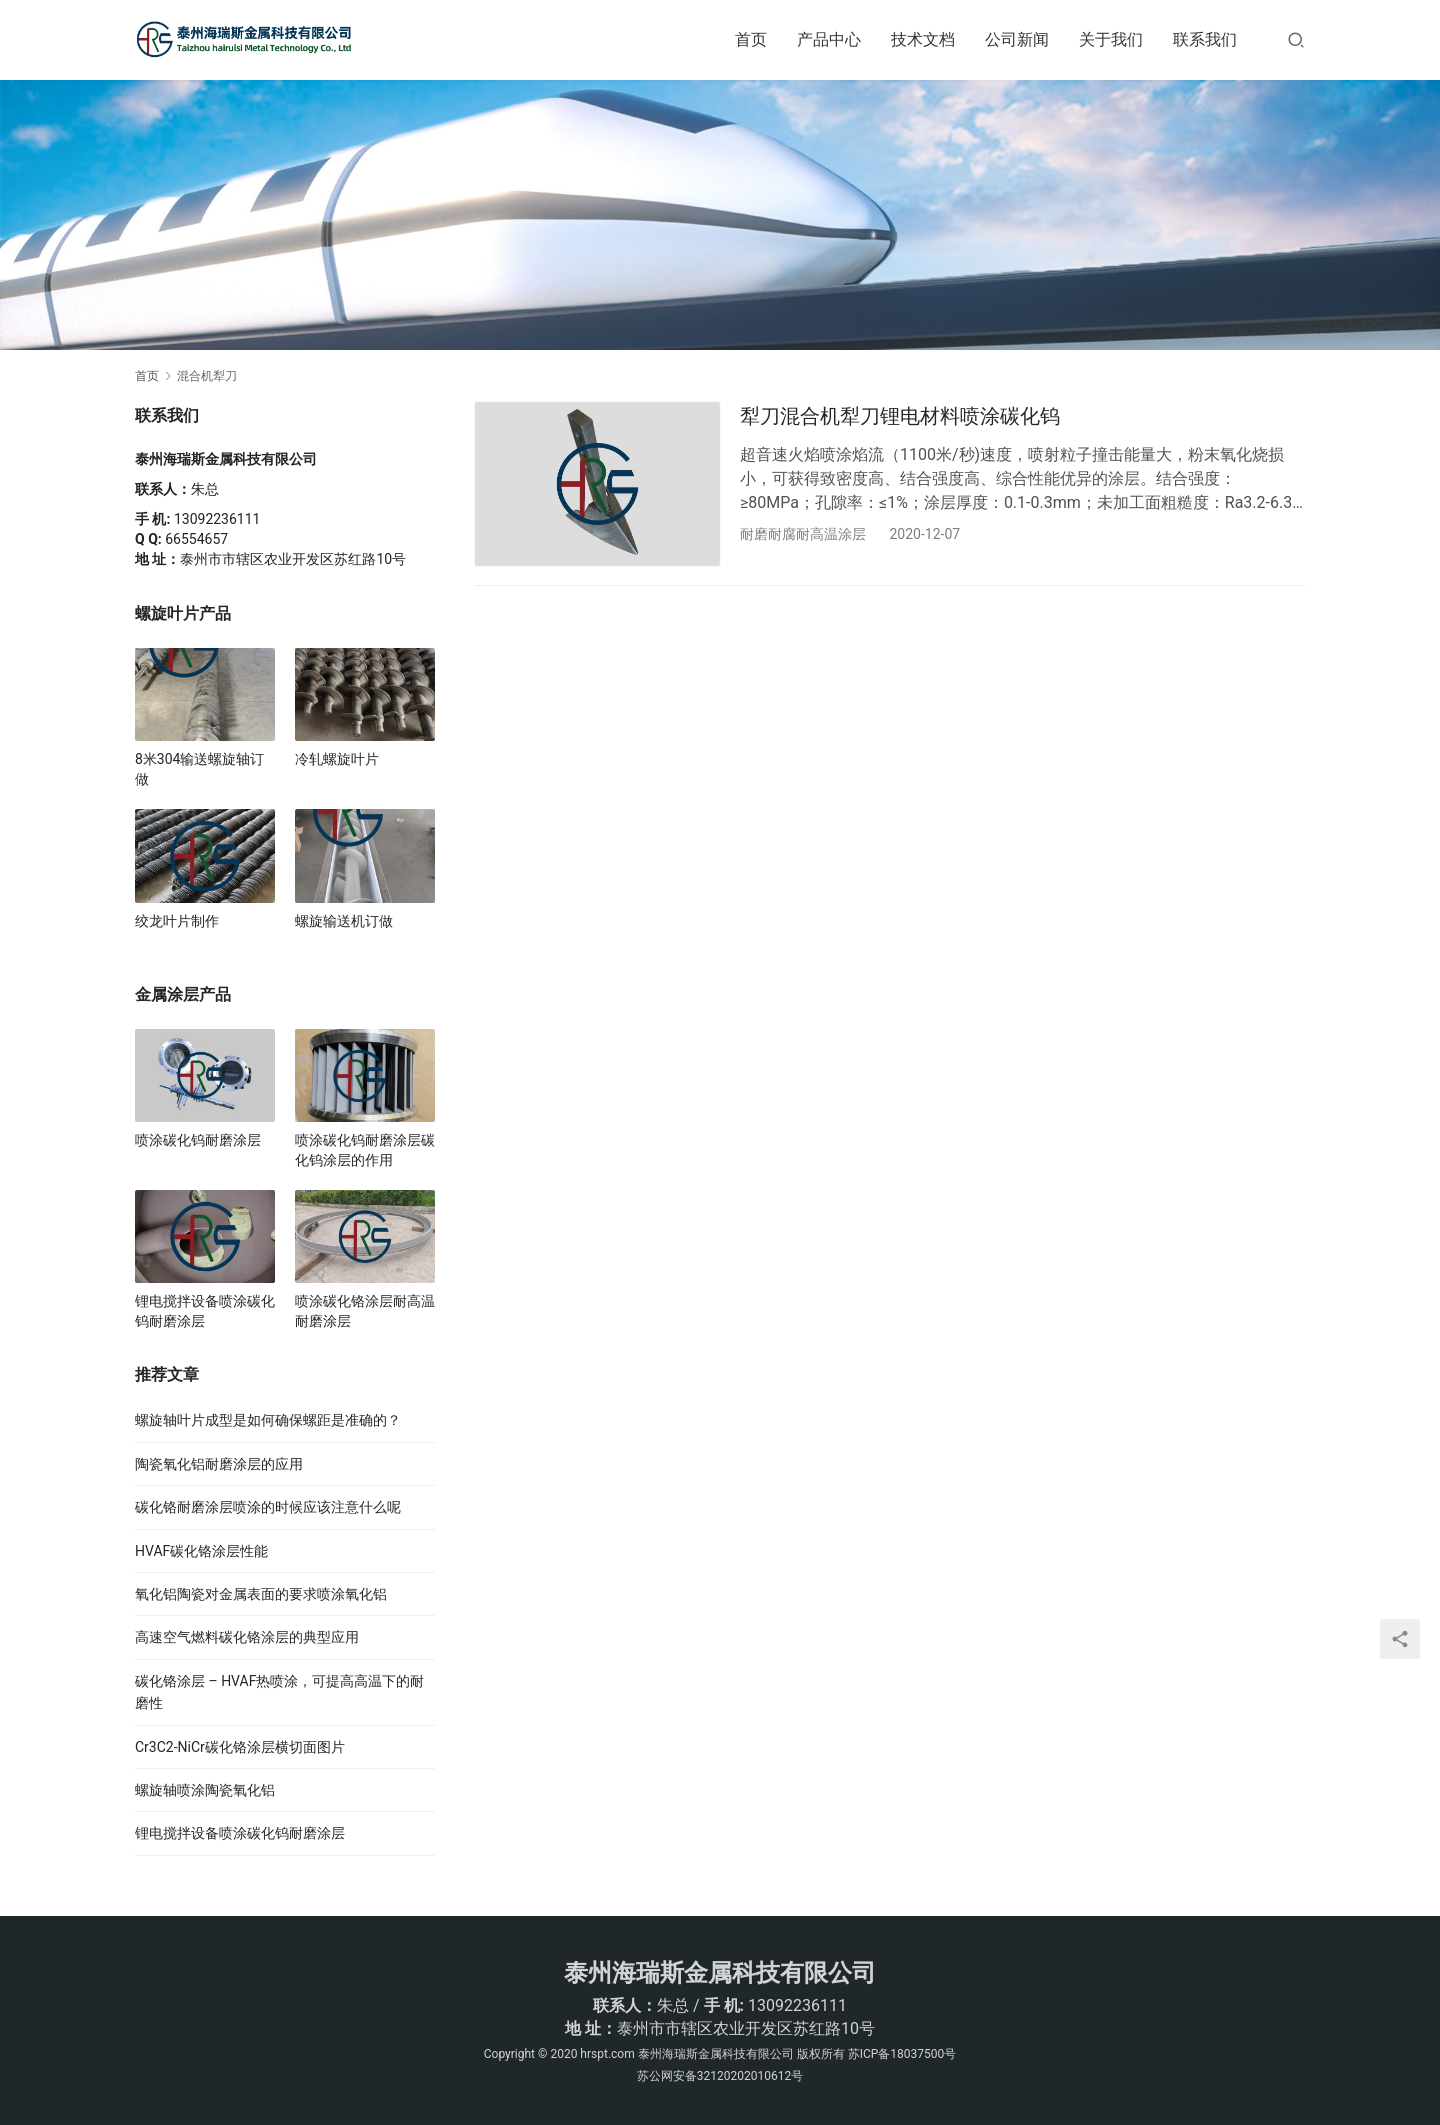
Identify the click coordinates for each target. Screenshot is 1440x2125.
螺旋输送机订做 (344, 921)
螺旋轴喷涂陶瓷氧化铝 (205, 1790)
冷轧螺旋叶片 (337, 759)
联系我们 (1205, 39)
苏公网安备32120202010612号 (720, 2076)
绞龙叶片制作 (177, 921)
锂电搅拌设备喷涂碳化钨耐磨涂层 (205, 1311)
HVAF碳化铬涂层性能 (201, 1551)
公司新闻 (1017, 39)
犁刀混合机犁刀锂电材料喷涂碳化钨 (900, 416)
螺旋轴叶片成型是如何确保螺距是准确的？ (268, 1420)
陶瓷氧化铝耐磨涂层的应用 (219, 1464)
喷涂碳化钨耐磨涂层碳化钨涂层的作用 (365, 1150)
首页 (751, 39)
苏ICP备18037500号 (902, 2054)
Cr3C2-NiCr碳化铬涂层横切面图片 (240, 1747)
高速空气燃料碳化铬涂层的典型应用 (247, 1637)
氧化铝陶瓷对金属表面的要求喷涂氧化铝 (261, 1594)
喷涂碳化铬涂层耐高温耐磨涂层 (365, 1311)
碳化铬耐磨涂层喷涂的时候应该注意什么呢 (268, 1507)
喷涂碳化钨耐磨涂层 (198, 1140)
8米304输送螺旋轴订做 (199, 769)
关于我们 (1111, 39)
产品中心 (829, 39)
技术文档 (923, 39)
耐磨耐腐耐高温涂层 (803, 534)
